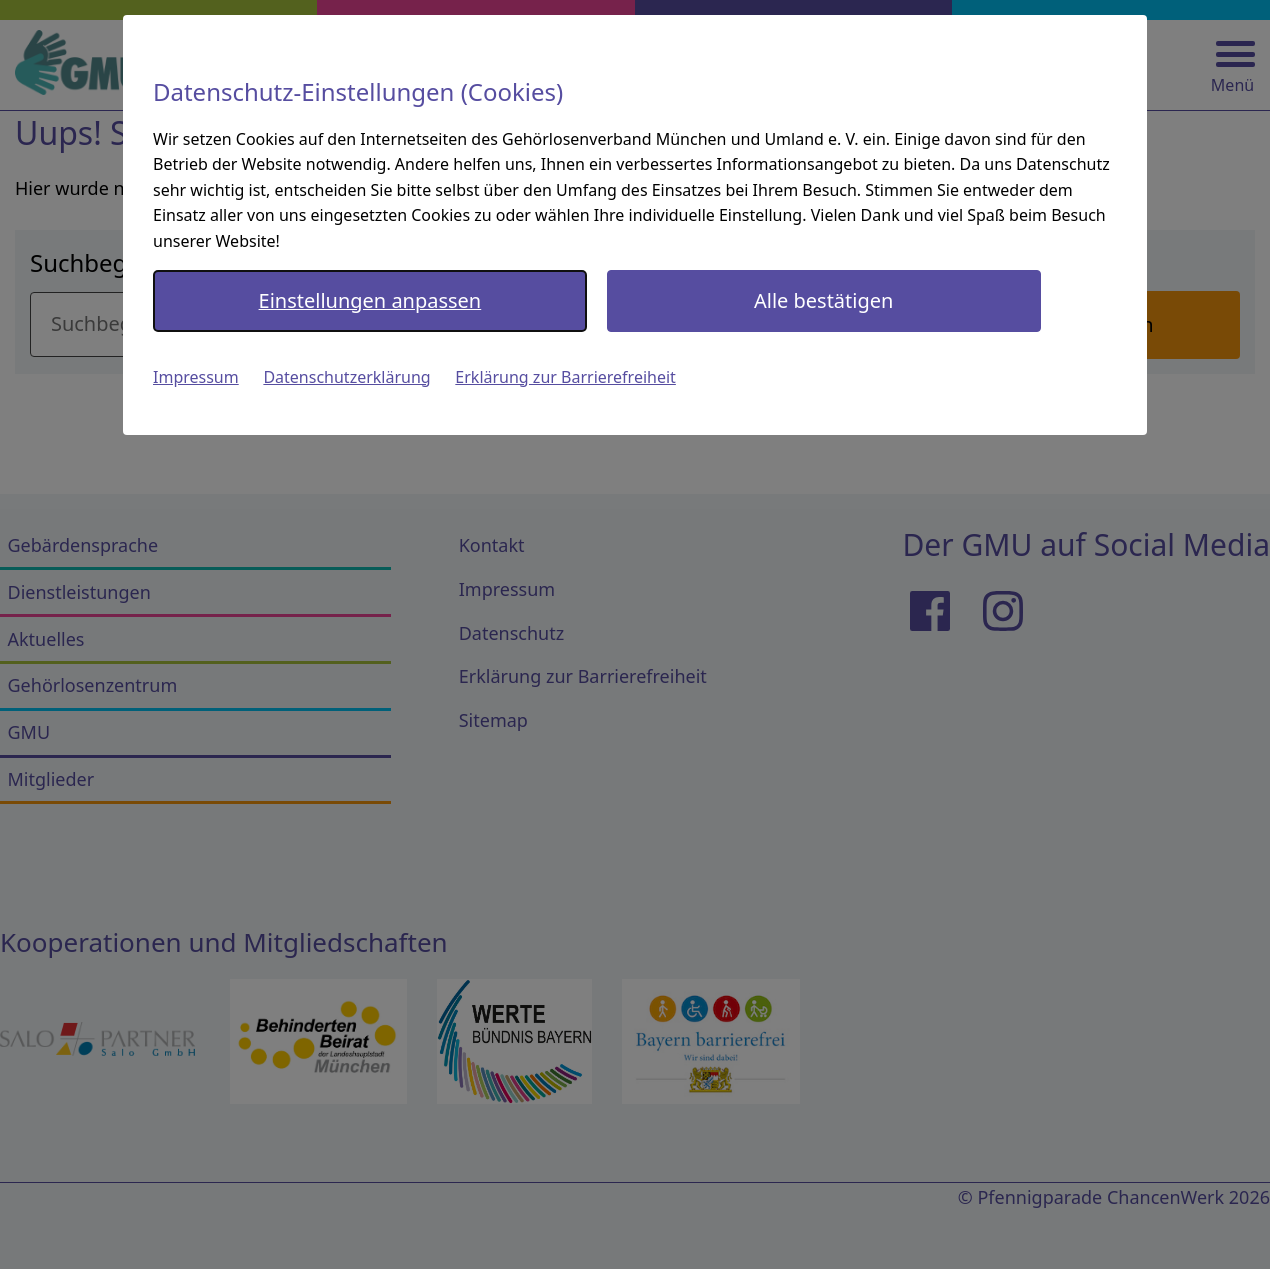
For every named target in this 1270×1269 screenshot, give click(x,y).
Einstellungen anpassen (370, 300)
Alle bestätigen (823, 300)
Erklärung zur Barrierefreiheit (565, 377)
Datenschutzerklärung (346, 377)
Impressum (196, 377)
